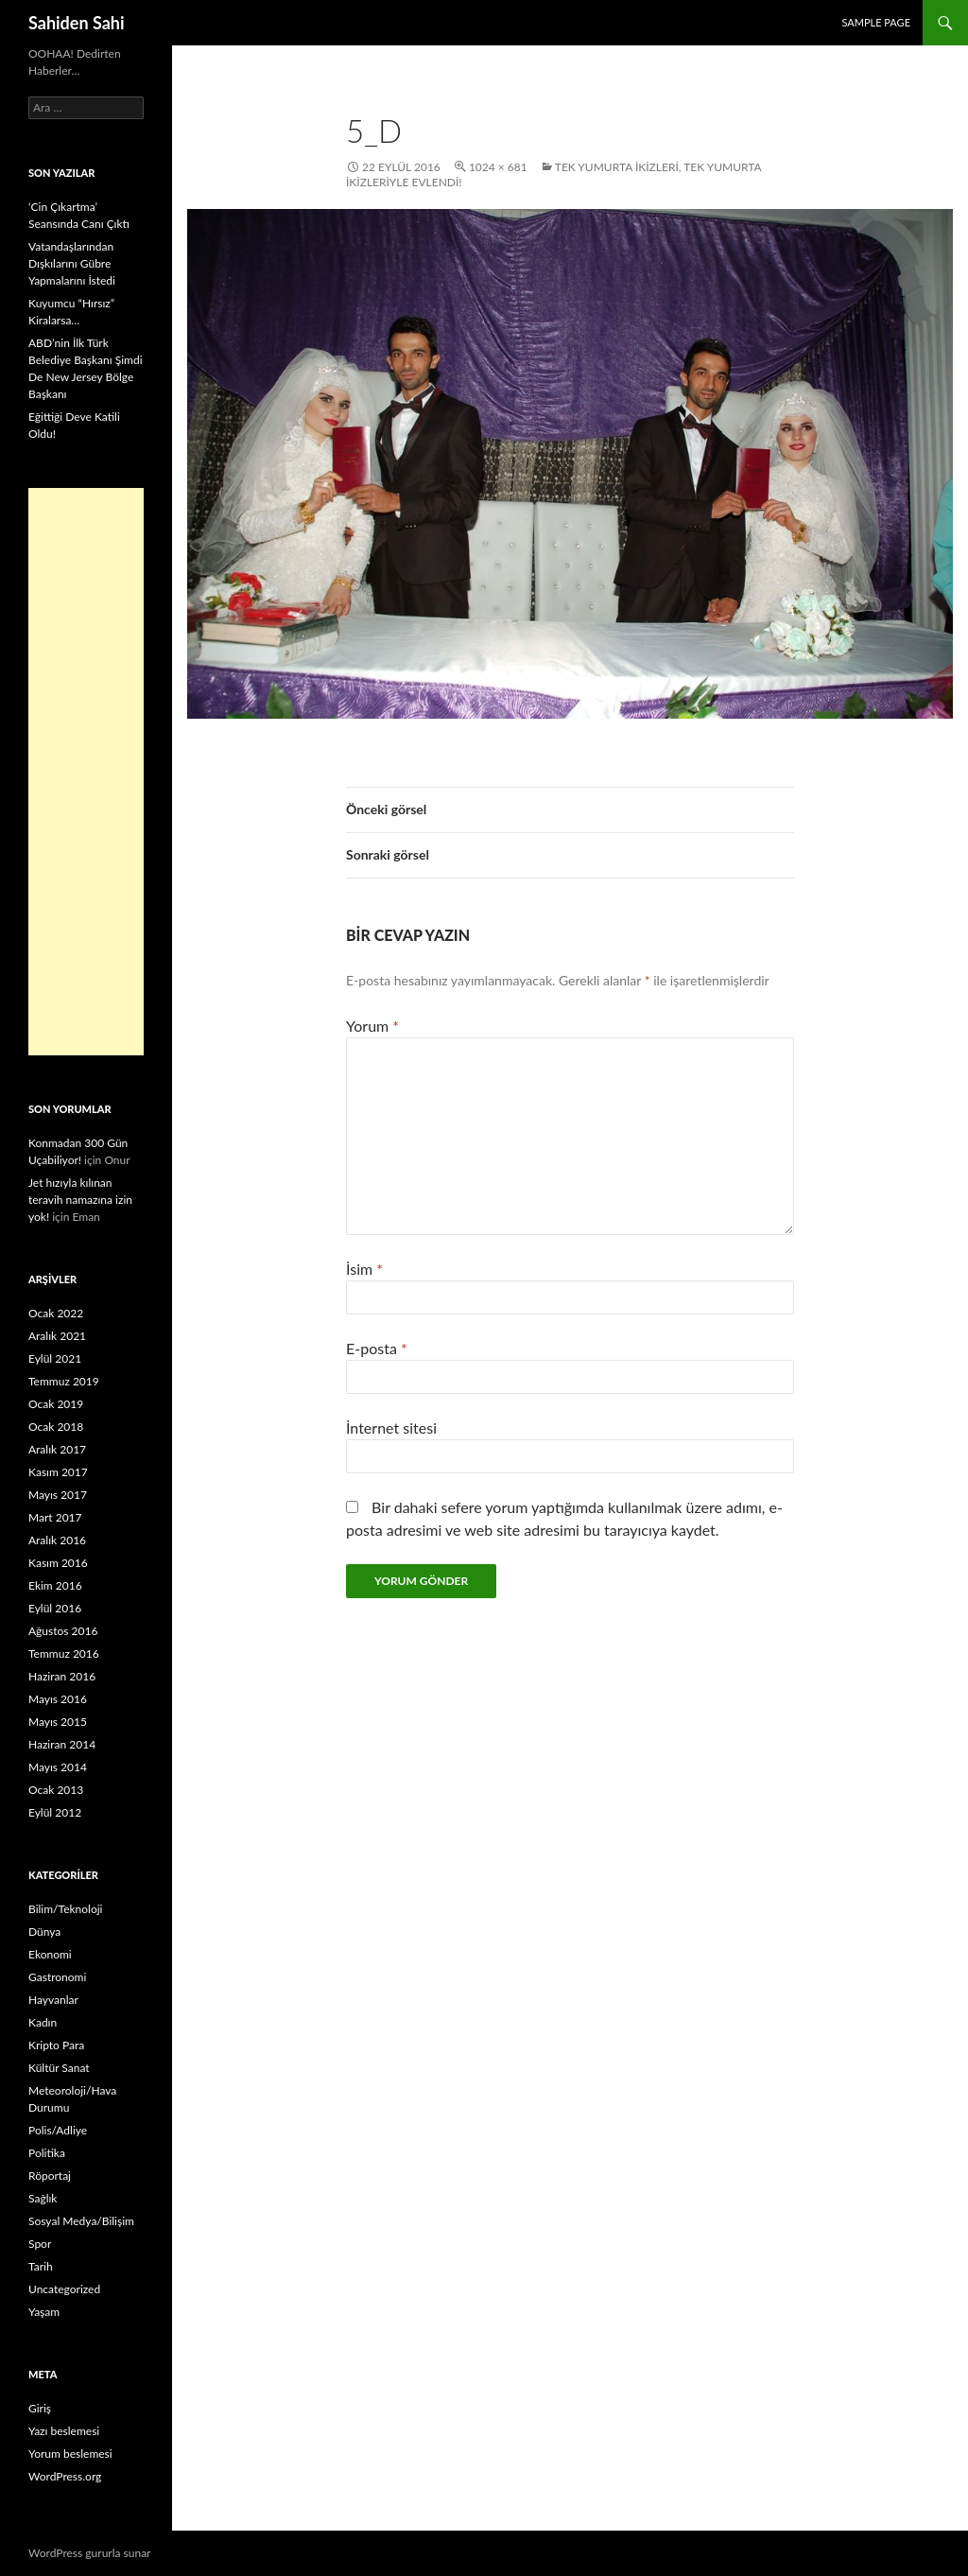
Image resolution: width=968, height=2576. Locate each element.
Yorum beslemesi (70, 2453)
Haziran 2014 (61, 1744)
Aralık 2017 (57, 1449)
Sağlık (42, 2198)
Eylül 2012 (54, 1812)
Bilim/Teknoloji (65, 1909)
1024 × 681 (498, 167)
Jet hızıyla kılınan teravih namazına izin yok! (80, 1199)
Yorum (372, 1026)
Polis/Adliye (57, 2130)
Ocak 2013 (55, 1790)
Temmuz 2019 (63, 1381)
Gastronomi (57, 1977)
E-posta (376, 1348)
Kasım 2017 (58, 1472)
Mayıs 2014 (57, 1767)
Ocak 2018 (55, 1426)
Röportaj (49, 2175)
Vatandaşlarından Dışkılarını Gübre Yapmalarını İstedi (71, 263)
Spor (39, 2244)
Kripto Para (56, 2045)
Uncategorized (64, 2289)
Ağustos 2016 (62, 1631)
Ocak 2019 (55, 1404)
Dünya (44, 1931)
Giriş (39, 2408)
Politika (46, 2153)
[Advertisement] (86, 771)
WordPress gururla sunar (89, 2553)
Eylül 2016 (54, 1608)
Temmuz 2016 (63, 1653)
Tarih (40, 2266)
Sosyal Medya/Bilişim (81, 2221)
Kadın (42, 2022)
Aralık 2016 (57, 1540)
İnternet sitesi (391, 1427)
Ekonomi (50, 1954)
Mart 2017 (55, 1517)
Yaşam (44, 2312)
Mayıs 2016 (57, 1699)
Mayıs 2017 (57, 1495)
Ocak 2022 (55, 1313)
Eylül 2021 (54, 1358)
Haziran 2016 (61, 1676)
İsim (364, 1269)
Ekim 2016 (55, 1585)
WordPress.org (64, 2476)
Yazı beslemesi (63, 2431)
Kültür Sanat (59, 2068)
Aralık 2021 (57, 1336)
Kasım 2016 (58, 1563)
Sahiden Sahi (76, 22)
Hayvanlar (53, 2000)
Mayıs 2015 (57, 1721)
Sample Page (875, 22)
